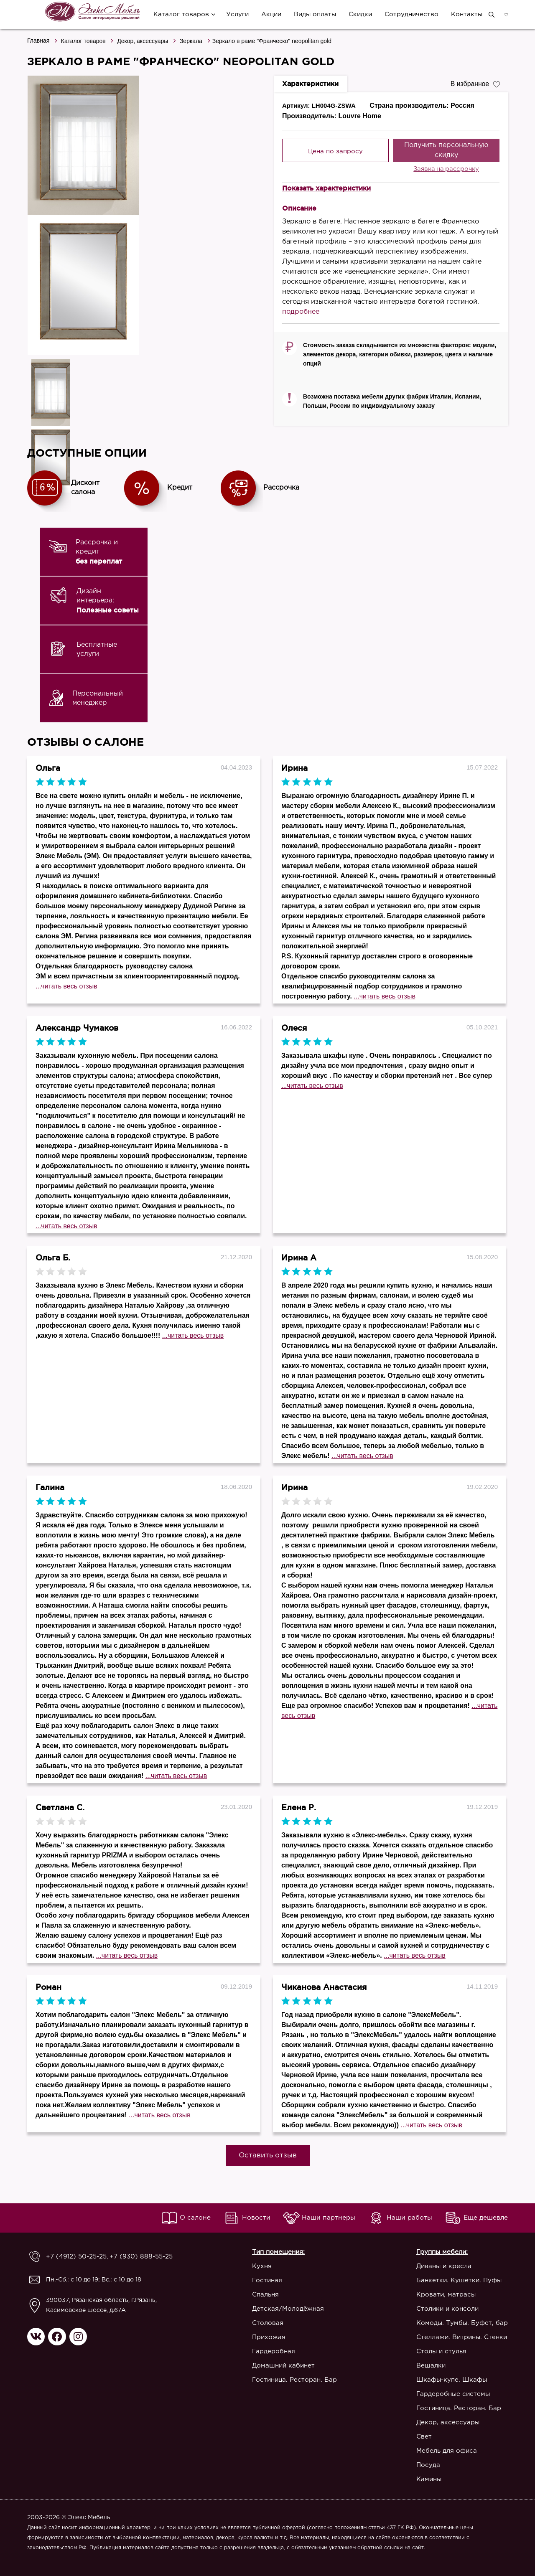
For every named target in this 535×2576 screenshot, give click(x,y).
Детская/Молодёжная (283, 2309)
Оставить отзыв (268, 2155)
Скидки (359, 14)
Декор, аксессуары (142, 41)
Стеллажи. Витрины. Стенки (461, 2337)
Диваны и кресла (443, 2266)
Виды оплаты (314, 14)
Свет (424, 2436)
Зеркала (191, 41)
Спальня (260, 2294)
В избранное (474, 83)
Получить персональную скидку (446, 150)
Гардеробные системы (453, 2394)
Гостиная (262, 2280)
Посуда (428, 2465)
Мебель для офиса (446, 2451)
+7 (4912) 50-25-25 (74, 2256)
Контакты (466, 14)
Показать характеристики (326, 188)
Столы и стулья (441, 2351)
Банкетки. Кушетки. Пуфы (459, 2280)
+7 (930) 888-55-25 (133, 2256)
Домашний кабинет (278, 2365)
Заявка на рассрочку (446, 169)
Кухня (257, 2266)
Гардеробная (268, 2351)
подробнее (300, 312)
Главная (38, 40)
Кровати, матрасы (446, 2294)
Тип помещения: (273, 2252)
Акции (270, 14)
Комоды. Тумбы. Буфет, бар (462, 2323)
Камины (428, 2479)
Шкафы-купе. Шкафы (451, 2380)
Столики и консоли (447, 2309)
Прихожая (263, 2337)
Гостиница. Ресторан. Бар (289, 2380)
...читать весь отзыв (66, 986)
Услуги (236, 14)
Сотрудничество (411, 14)
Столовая (262, 2323)
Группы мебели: (442, 2252)
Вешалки (431, 2365)
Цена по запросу (335, 151)
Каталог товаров (180, 14)
